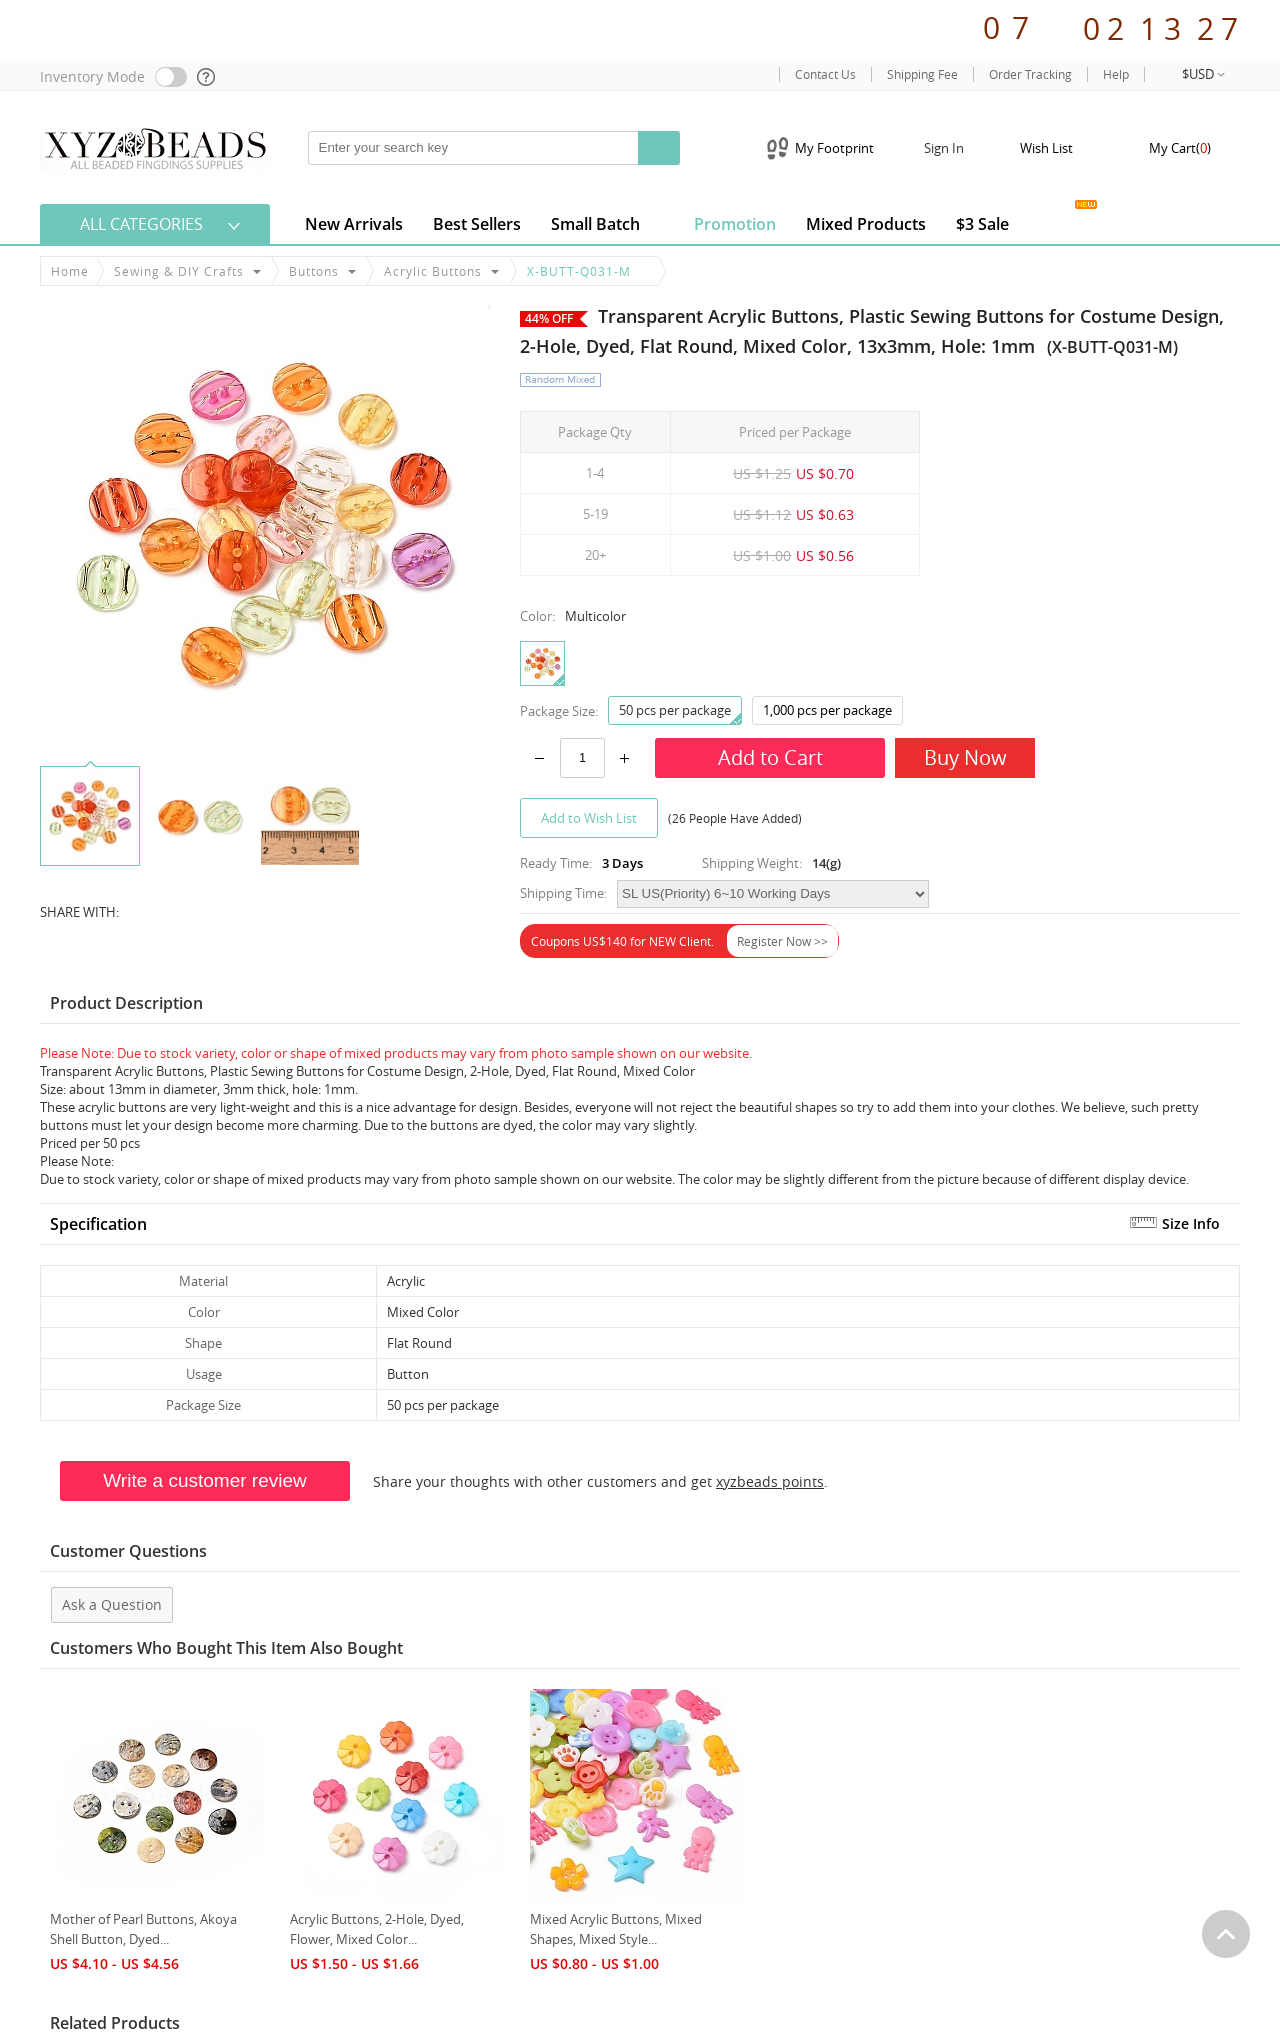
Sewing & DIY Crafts (179, 271)
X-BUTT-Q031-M (579, 271)
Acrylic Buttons (433, 271)
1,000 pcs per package (827, 710)
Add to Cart (770, 757)
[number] (582, 758)
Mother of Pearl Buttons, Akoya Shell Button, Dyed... (143, 1929)
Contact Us (825, 74)
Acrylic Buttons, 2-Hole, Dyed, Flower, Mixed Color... (377, 1929)
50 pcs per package (680, 712)
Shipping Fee (922, 74)
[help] (207, 77)
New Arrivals (354, 224)
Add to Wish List (589, 818)
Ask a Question (112, 1604)
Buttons (314, 271)
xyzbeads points (770, 1481)
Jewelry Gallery (1055, 220)
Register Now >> (782, 941)
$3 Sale (982, 224)
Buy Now (965, 757)
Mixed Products (866, 224)
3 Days (622, 863)
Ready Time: (556, 863)
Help (1116, 74)
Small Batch (595, 224)
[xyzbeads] (155, 147)
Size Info (1191, 1223)
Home (70, 271)
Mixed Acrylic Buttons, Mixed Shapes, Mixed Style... (616, 1929)
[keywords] (473, 148)
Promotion (723, 223)
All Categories (141, 224)
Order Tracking (1030, 74)
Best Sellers (477, 224)
